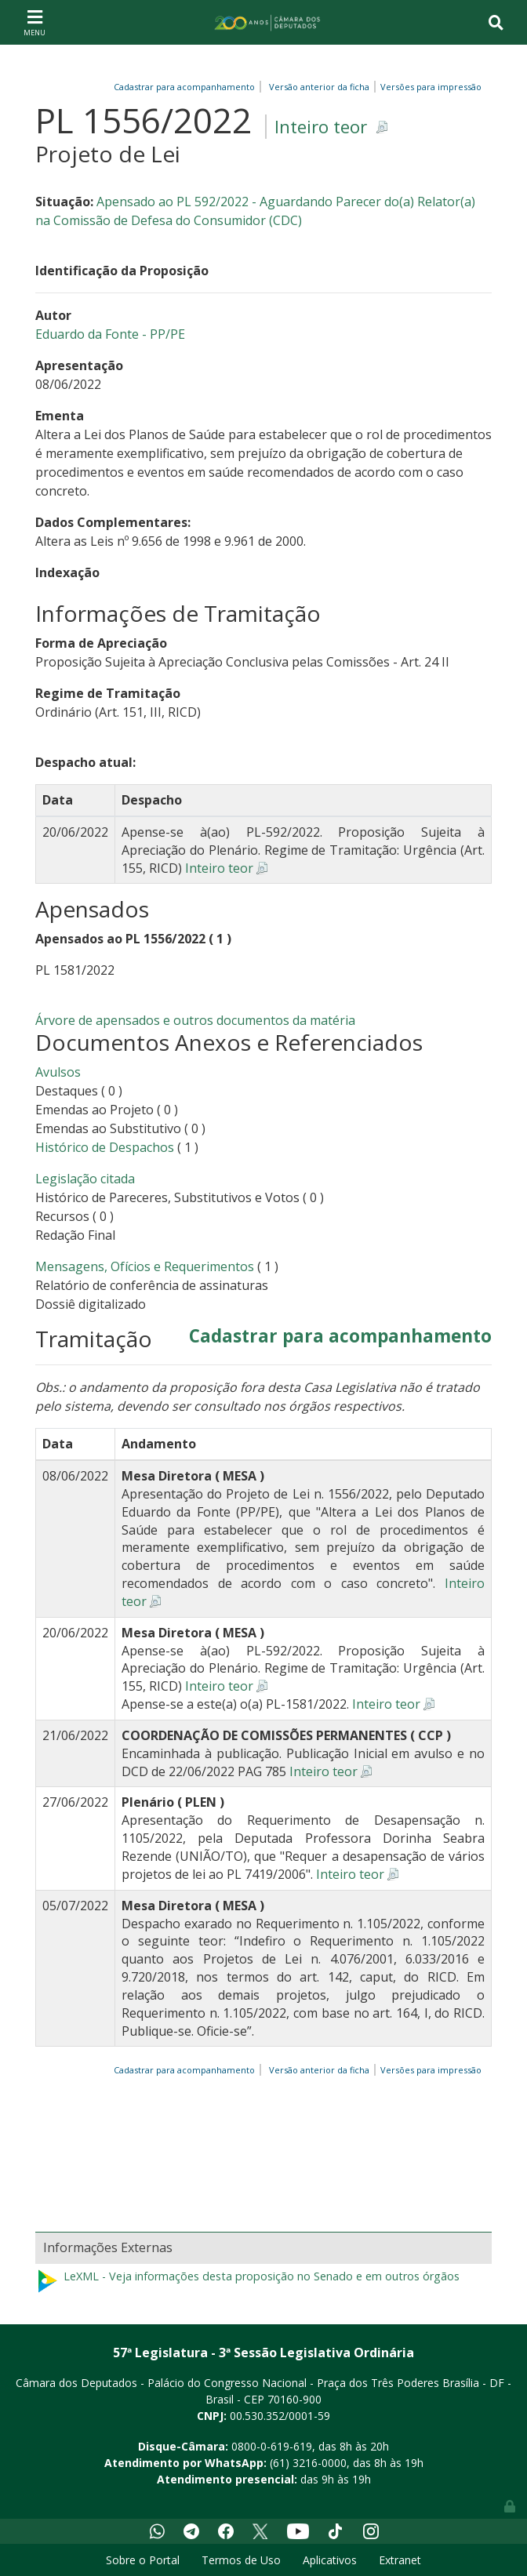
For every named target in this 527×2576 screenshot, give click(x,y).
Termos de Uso (241, 2559)
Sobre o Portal (143, 2559)
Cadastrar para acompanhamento (187, 87)
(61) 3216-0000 (308, 2462)
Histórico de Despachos (104, 1147)
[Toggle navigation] (34, 22)
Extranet (400, 2559)
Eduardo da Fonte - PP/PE (110, 334)
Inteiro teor (320, 126)
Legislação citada (85, 1178)
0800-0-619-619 (271, 2446)
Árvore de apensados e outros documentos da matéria (195, 1020)
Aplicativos (330, 2559)
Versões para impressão (429, 87)
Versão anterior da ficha (319, 87)
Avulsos (58, 1072)
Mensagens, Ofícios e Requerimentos (144, 1266)
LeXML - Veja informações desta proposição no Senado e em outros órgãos (247, 2281)
